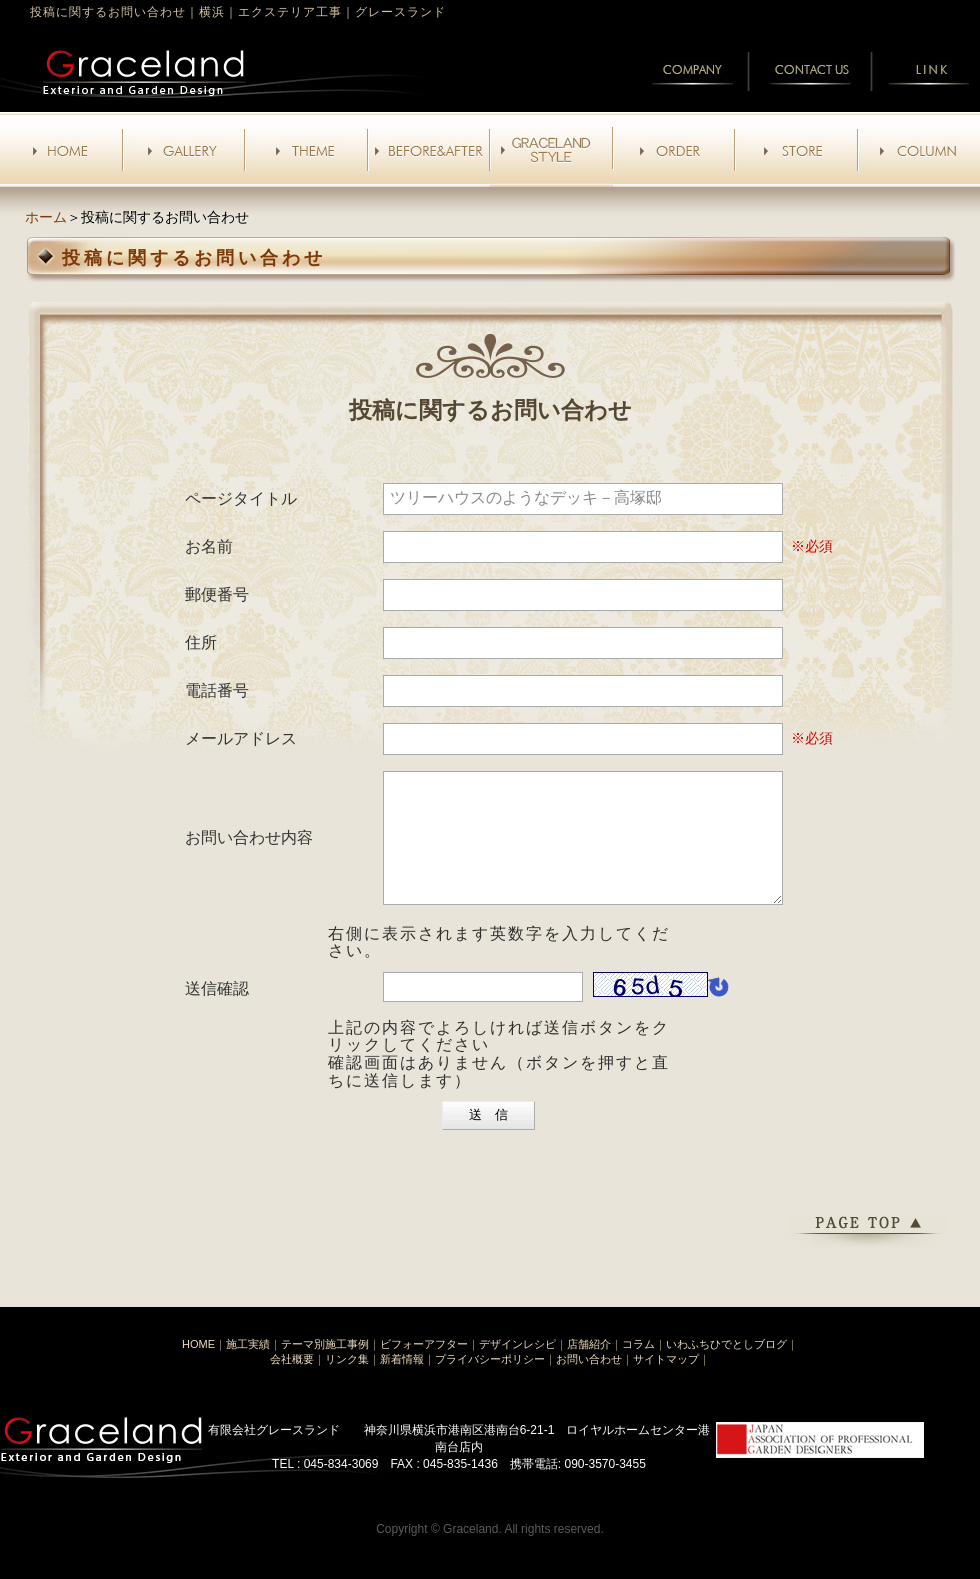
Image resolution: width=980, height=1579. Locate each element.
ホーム (46, 217)
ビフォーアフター (424, 1368)
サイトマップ (666, 1383)
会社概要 (292, 1383)
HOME (198, 1368)
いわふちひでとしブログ (726, 1368)
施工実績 (248, 1368)
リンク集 (347, 1383)
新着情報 (402, 1383)
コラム (638, 1368)
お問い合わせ (589, 1383)
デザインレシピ (517, 1368)
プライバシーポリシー (490, 1383)
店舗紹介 (589, 1368)
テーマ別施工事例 (325, 1368)
